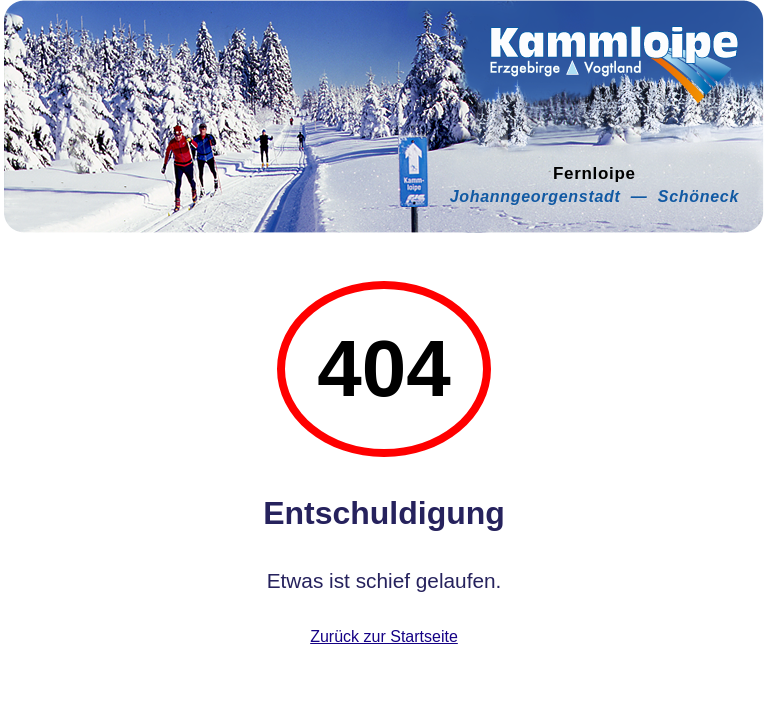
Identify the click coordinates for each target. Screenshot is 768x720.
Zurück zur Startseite (384, 636)
